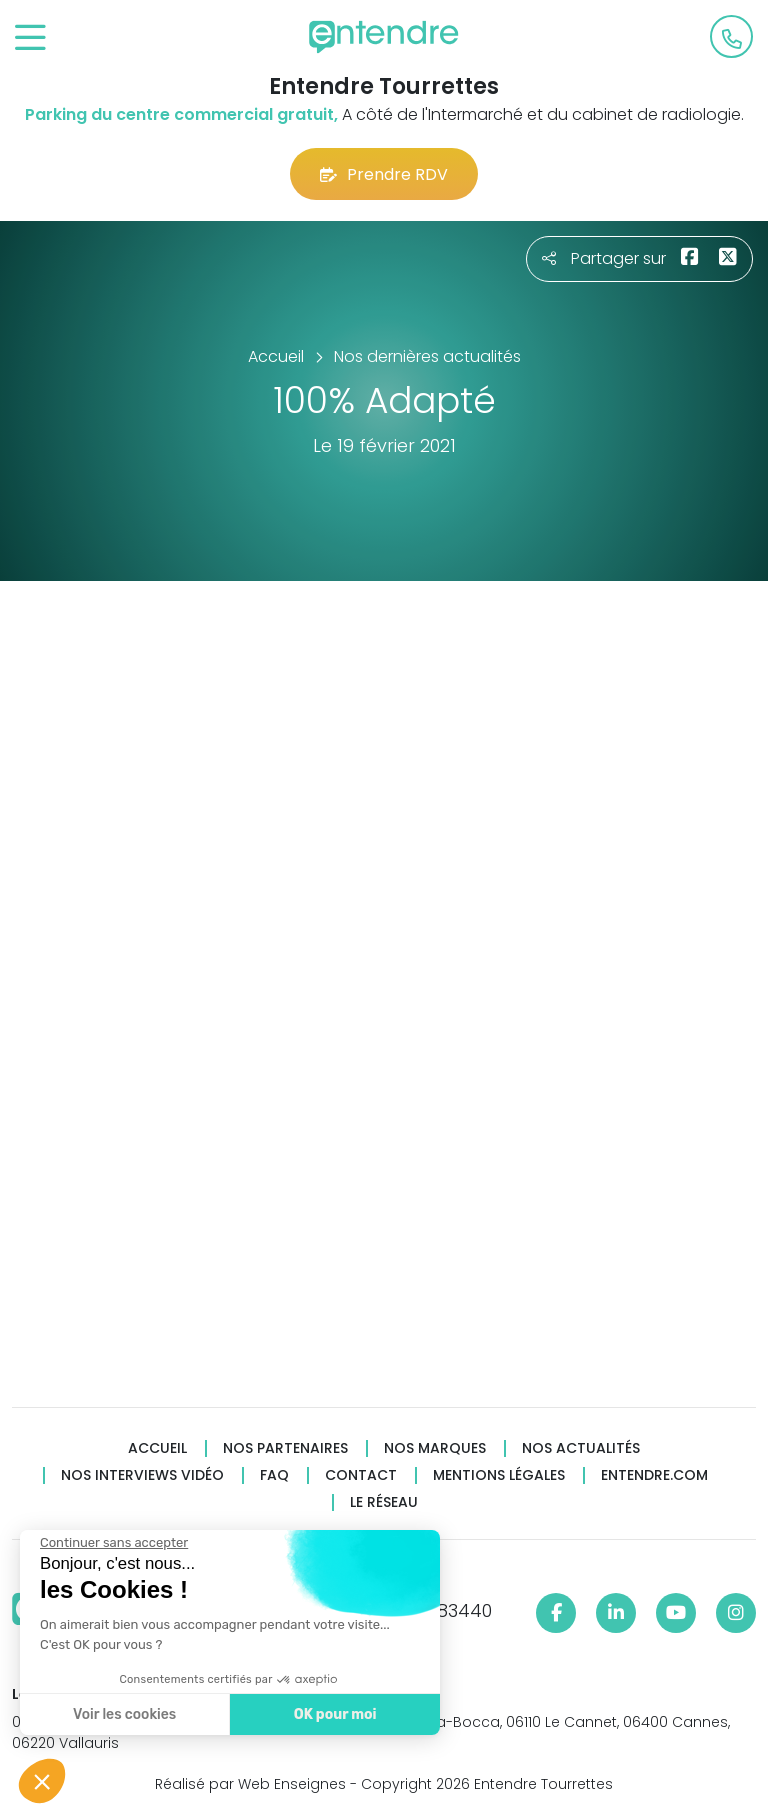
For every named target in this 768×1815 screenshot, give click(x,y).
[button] (42, 1781)
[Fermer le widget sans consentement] (112, 1543)
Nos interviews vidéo (142, 1475)
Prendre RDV (384, 174)
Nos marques (435, 1448)
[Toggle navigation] (30, 38)
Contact (361, 1475)
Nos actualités (581, 1448)
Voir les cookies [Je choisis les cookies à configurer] (122, 1714)
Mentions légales (499, 1475)
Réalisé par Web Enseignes (250, 1784)
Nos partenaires (285, 1448)
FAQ (274, 1475)
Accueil (157, 1448)
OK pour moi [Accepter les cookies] (332, 1714)
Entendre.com (654, 1475)
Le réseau (384, 1502)
